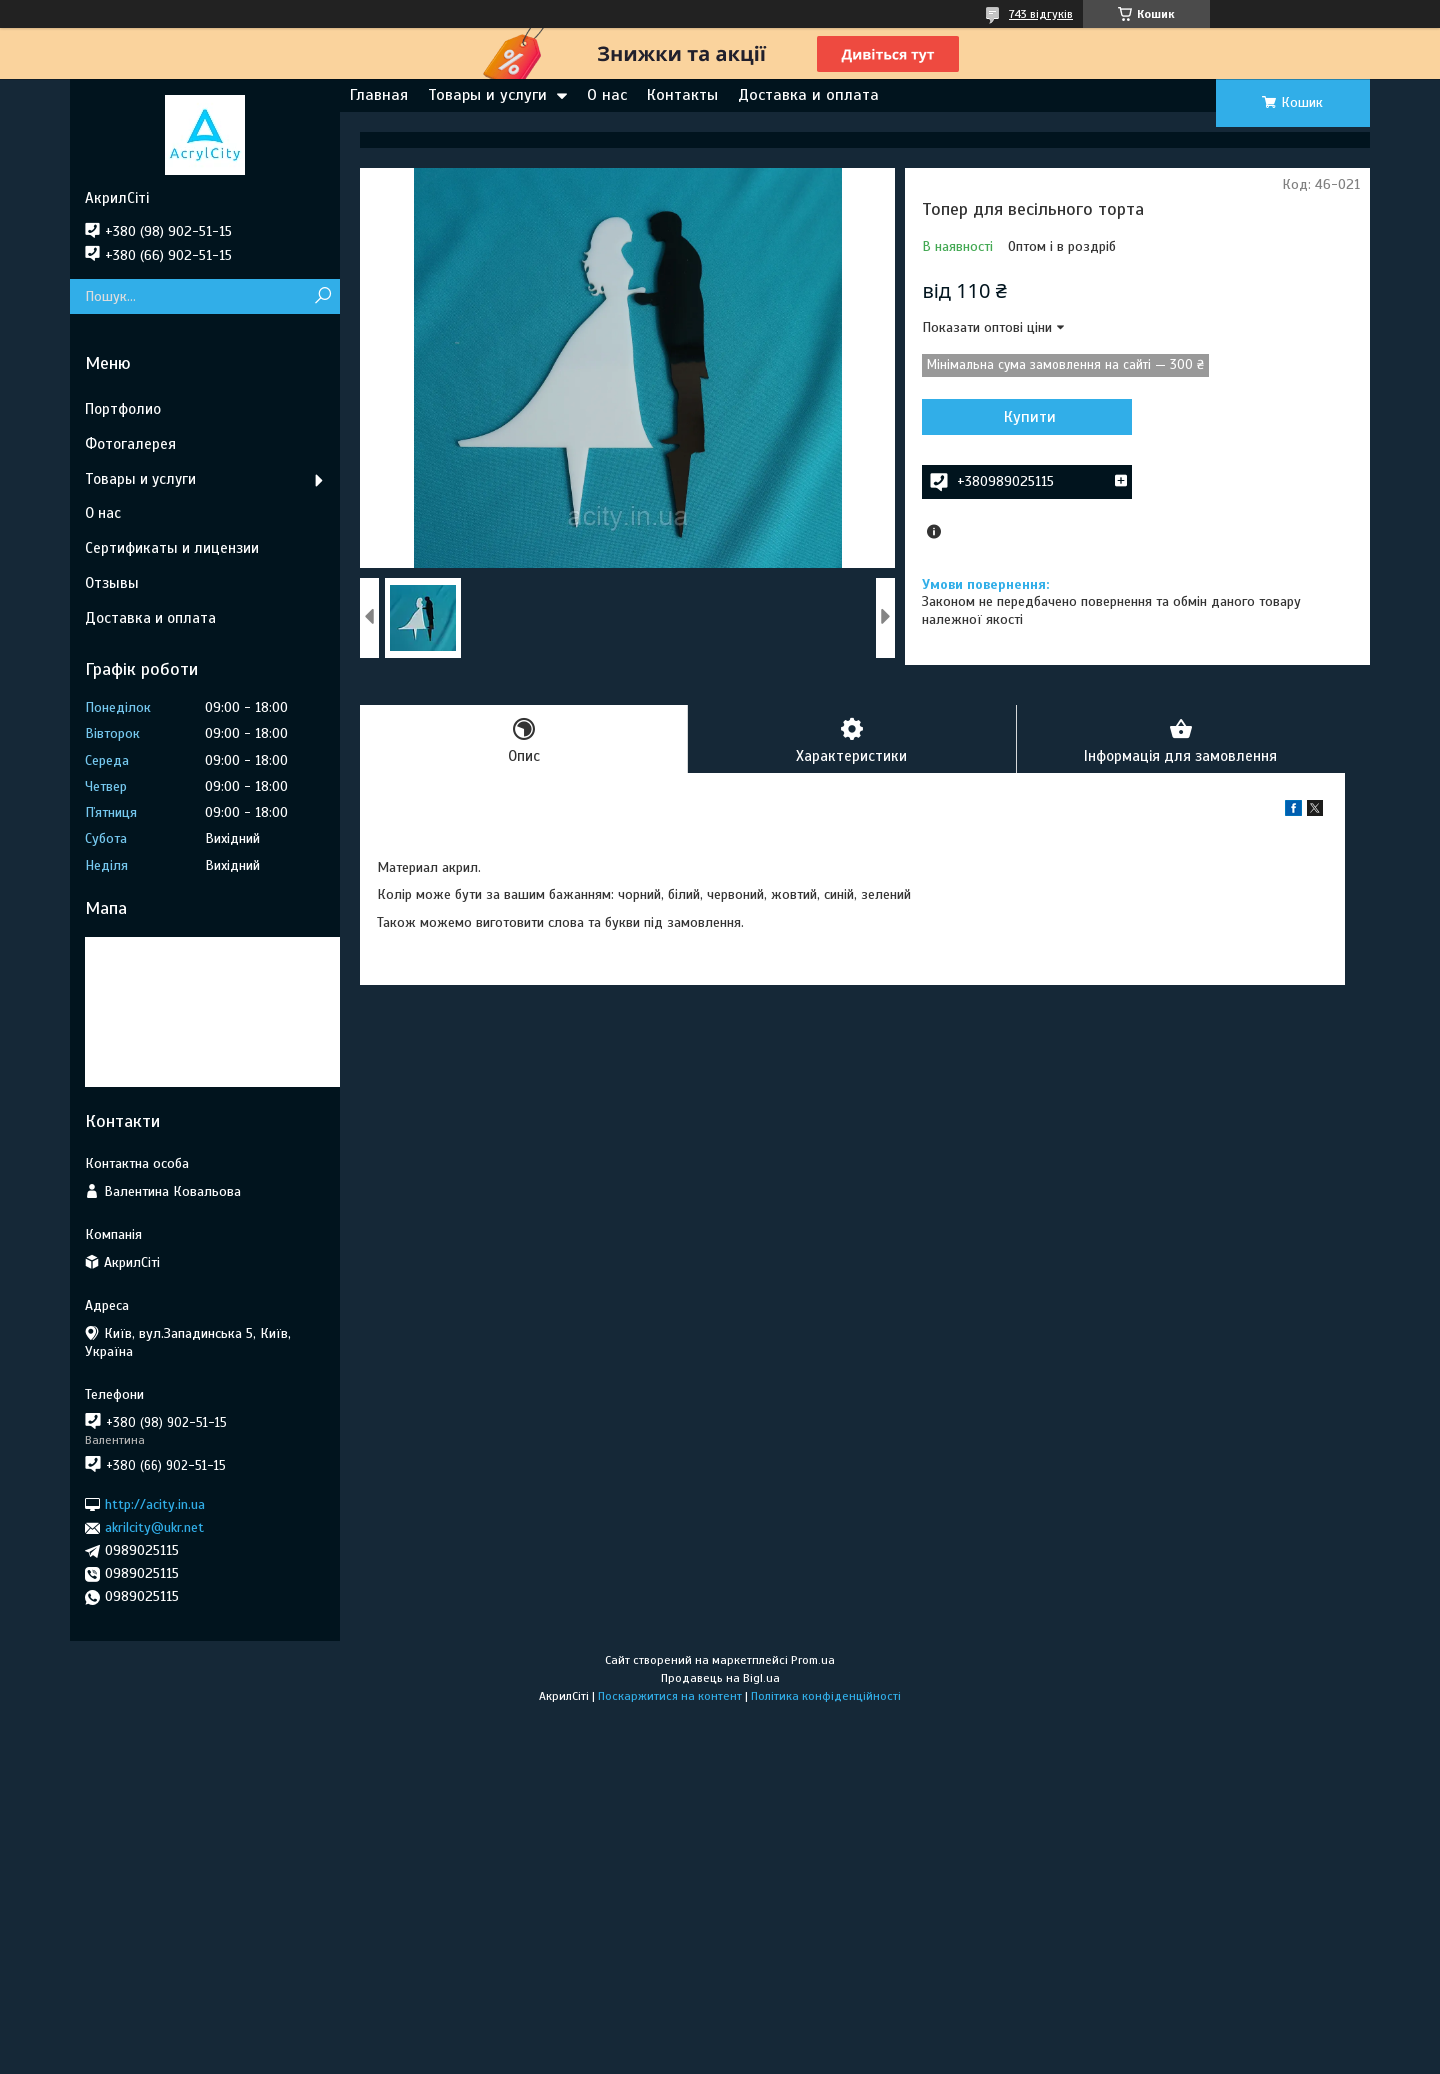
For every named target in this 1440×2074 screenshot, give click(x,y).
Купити (1030, 417)
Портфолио (123, 409)
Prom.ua (813, 1660)
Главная (379, 95)
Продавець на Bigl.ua (720, 1678)
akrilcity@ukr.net (154, 1527)
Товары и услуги (487, 95)
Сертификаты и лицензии (172, 548)
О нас (607, 95)
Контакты (682, 95)
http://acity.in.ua (155, 1504)
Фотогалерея (130, 444)
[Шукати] (322, 296)
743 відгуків (1041, 14)
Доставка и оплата (808, 95)
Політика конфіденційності (826, 1696)
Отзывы (112, 583)
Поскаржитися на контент (670, 1696)
